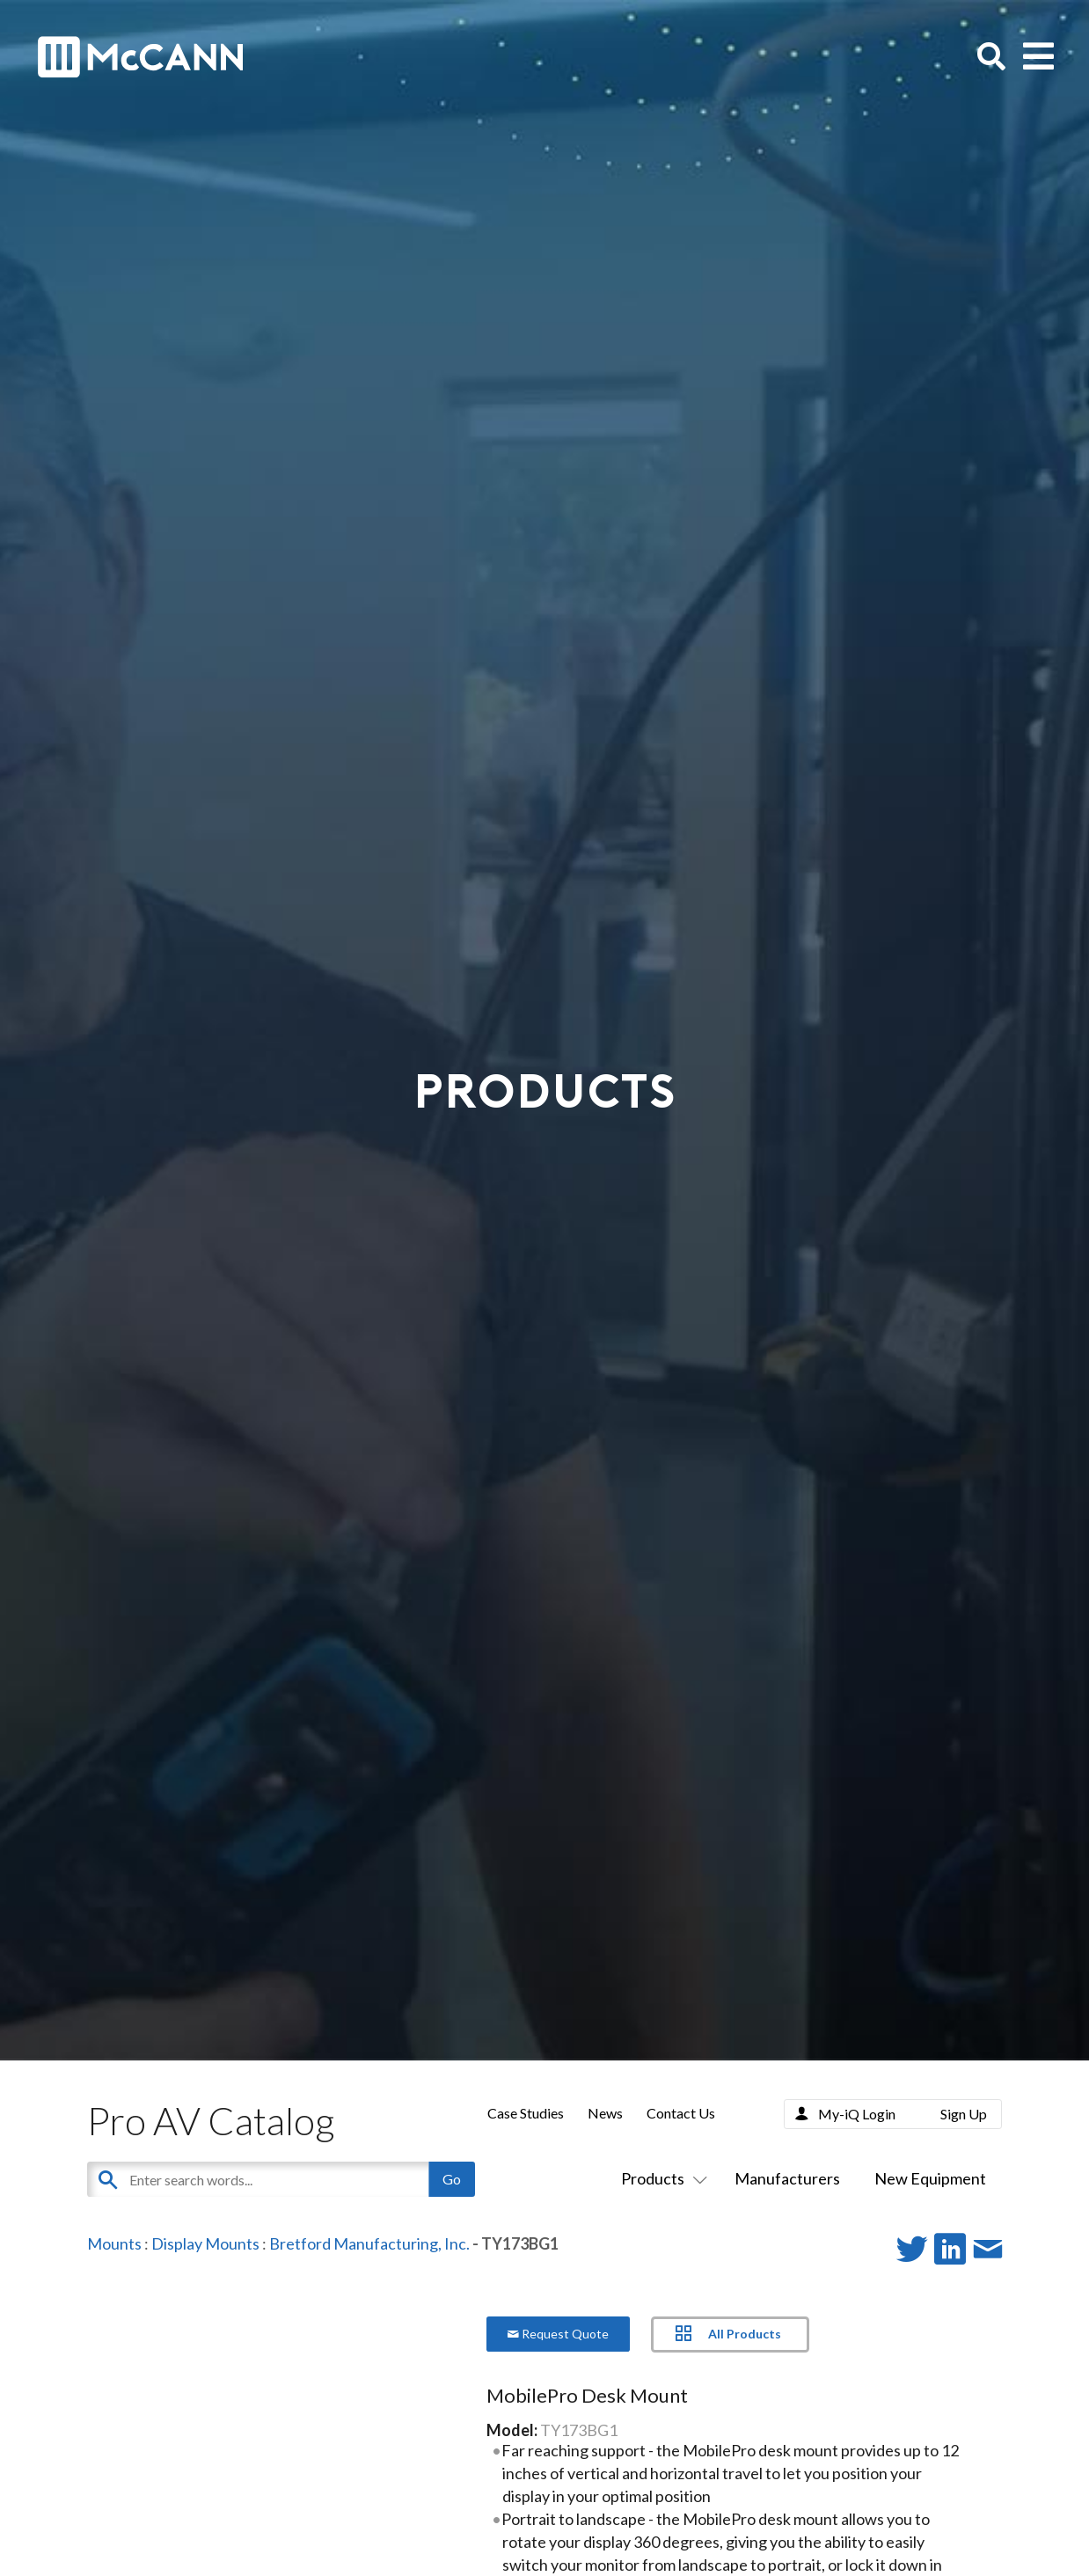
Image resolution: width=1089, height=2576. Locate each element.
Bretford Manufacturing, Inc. (369, 2243)
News (605, 2112)
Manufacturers (787, 2178)
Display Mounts (205, 2243)
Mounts (114, 2243)
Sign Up (963, 2113)
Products (660, 2178)
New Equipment (930, 2178)
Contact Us (681, 2112)
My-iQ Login (856, 2113)
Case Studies (525, 2112)
